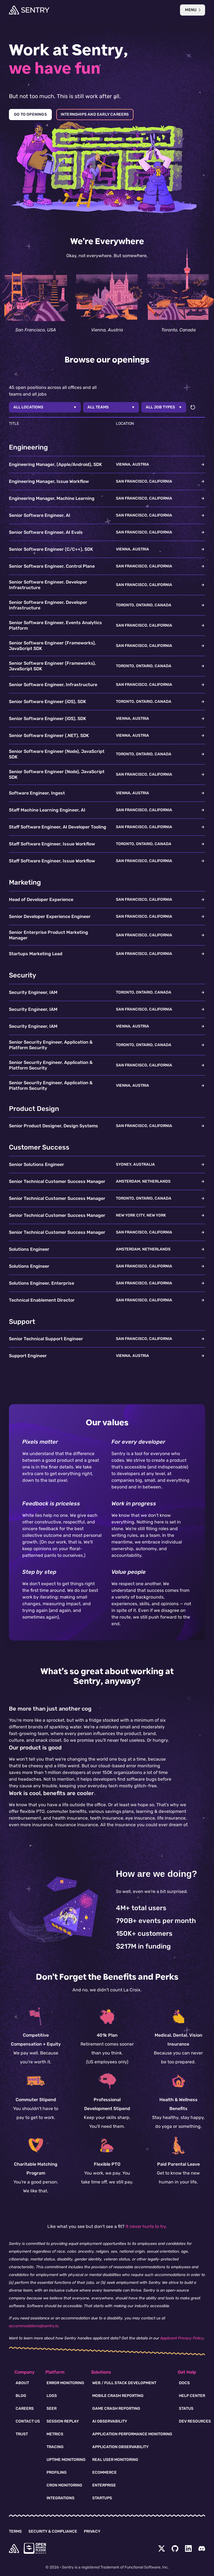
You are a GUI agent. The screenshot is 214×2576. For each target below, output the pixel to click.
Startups (102, 2498)
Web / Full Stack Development (124, 2383)
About (22, 2383)
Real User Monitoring (115, 2459)
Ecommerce (104, 2472)
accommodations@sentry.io (33, 2326)
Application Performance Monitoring (132, 2434)
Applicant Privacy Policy (181, 2338)
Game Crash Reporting (116, 2408)
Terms (15, 2531)
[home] (14, 2548)
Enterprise (104, 2485)
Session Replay (63, 2421)
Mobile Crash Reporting (118, 2395)
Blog (21, 2395)
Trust (22, 2434)
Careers (25, 2408)
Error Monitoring (65, 2383)
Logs (52, 2395)
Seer (52, 2408)
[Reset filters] (192, 407)
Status (186, 2408)
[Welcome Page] (29, 10)
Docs (184, 2383)
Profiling (57, 2472)
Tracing (55, 2447)
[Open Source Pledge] (34, 2548)
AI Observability (109, 2421)
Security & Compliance (52, 2531)
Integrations (60, 2498)
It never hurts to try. (146, 2226)
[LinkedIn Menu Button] (188, 2548)
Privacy (92, 2531)
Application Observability (120, 2447)
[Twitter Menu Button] (161, 2548)
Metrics (55, 2434)
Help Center (192, 2395)
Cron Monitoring (64, 2485)
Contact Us (28, 2421)
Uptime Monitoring (66, 2459)
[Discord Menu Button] (201, 2548)
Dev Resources (195, 2421)
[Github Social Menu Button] (175, 2548)
